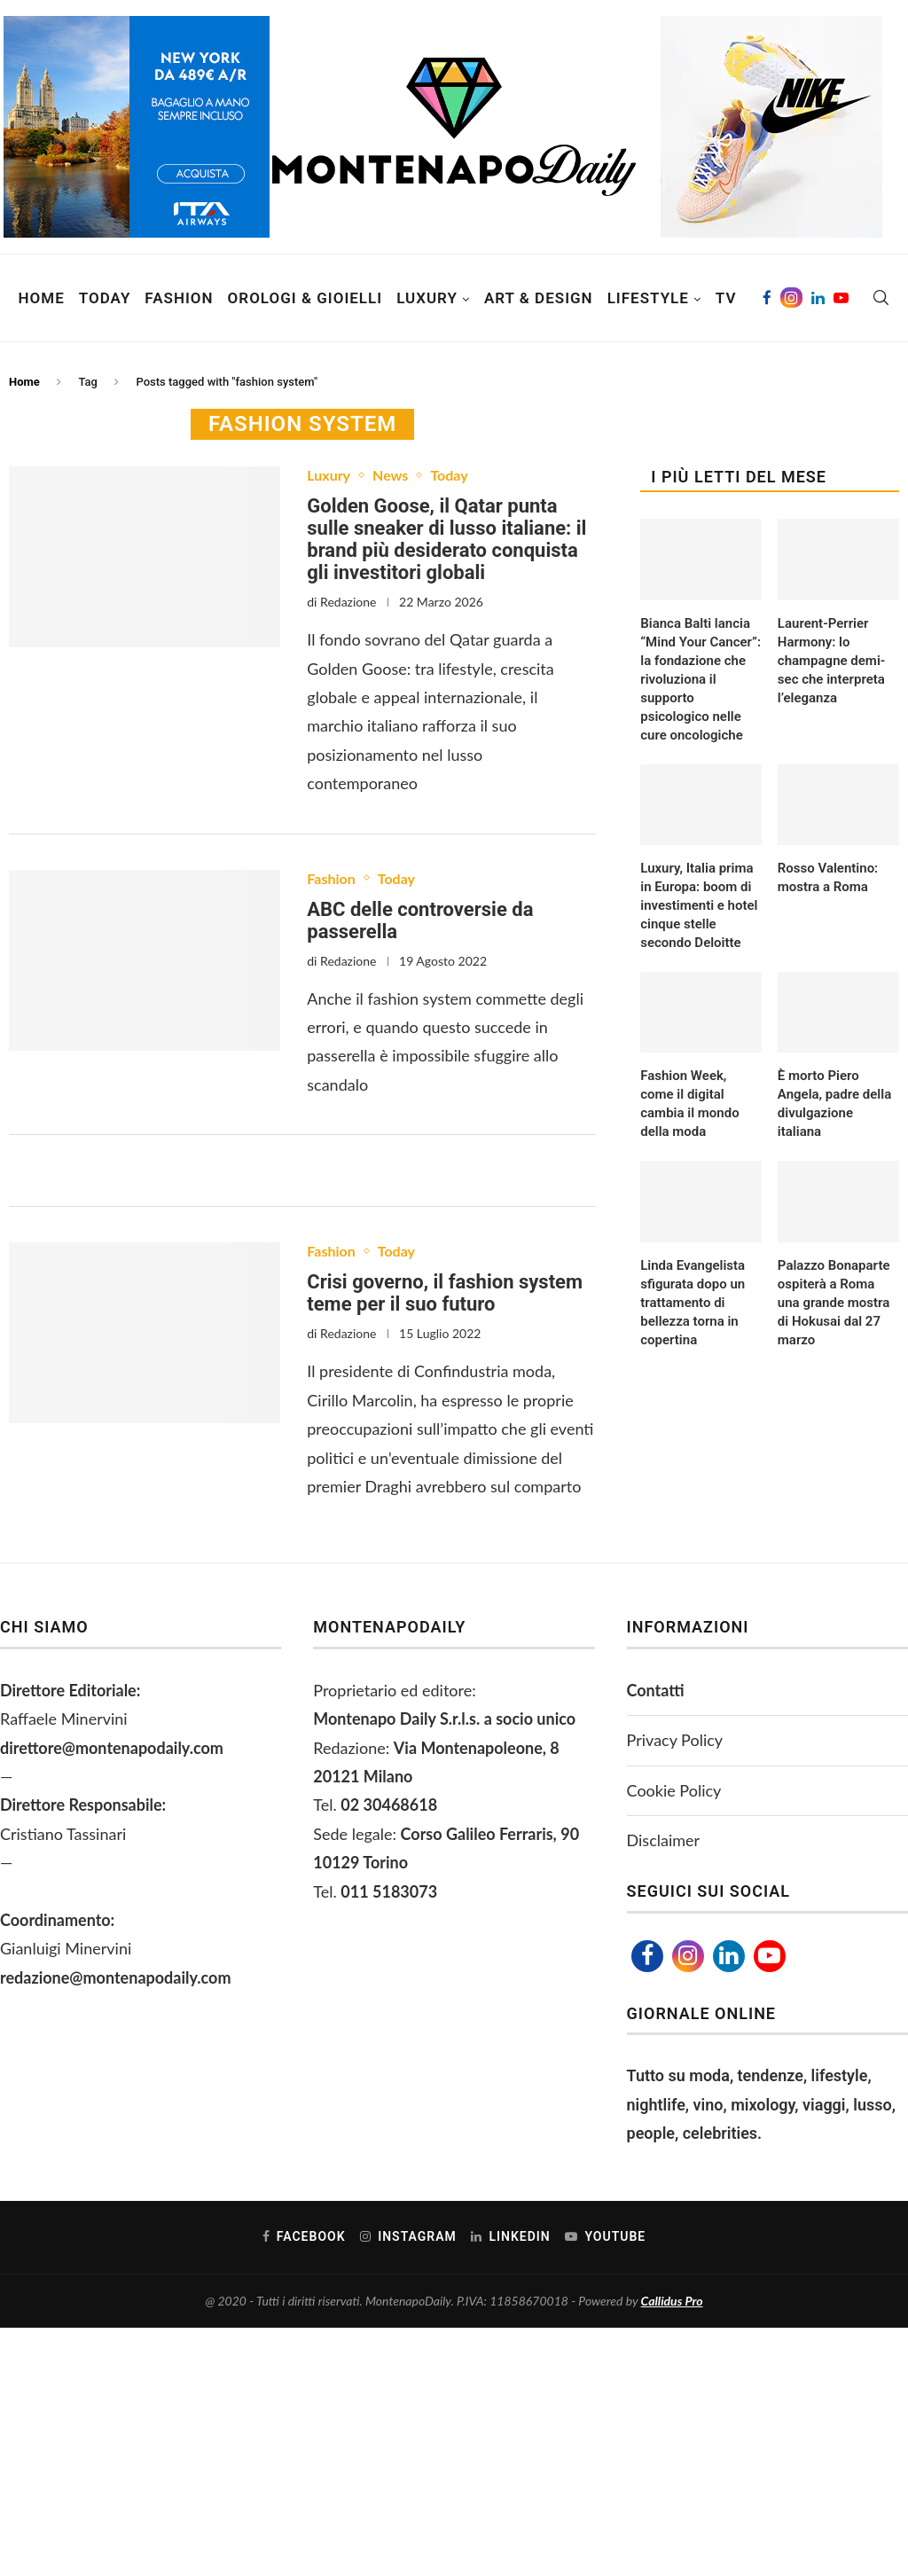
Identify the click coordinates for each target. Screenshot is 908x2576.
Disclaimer (664, 1840)
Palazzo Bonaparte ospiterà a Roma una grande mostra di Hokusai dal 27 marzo (834, 1302)
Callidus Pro (672, 2300)
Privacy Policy (675, 1740)
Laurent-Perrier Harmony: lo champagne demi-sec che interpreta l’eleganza (831, 660)
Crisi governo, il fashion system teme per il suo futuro (445, 1293)
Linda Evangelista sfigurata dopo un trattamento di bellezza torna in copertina (692, 1302)
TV (726, 298)
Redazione (348, 601)
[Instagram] (791, 297)
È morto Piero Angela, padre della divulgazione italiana (834, 1103)
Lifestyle (648, 298)
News (390, 474)
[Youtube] (841, 297)
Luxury (427, 298)
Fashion (179, 298)
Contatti (656, 1690)
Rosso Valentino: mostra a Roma (828, 877)
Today (105, 298)
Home (42, 298)
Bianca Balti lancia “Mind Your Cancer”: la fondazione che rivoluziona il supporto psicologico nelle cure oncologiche (700, 679)
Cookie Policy (674, 1790)
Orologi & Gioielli (305, 298)
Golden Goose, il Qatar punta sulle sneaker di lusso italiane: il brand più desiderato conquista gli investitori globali (446, 539)
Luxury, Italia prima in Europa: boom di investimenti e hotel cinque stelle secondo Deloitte (698, 905)
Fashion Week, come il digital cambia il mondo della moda (689, 1103)
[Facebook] (767, 297)
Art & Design (538, 298)
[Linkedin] (818, 297)
